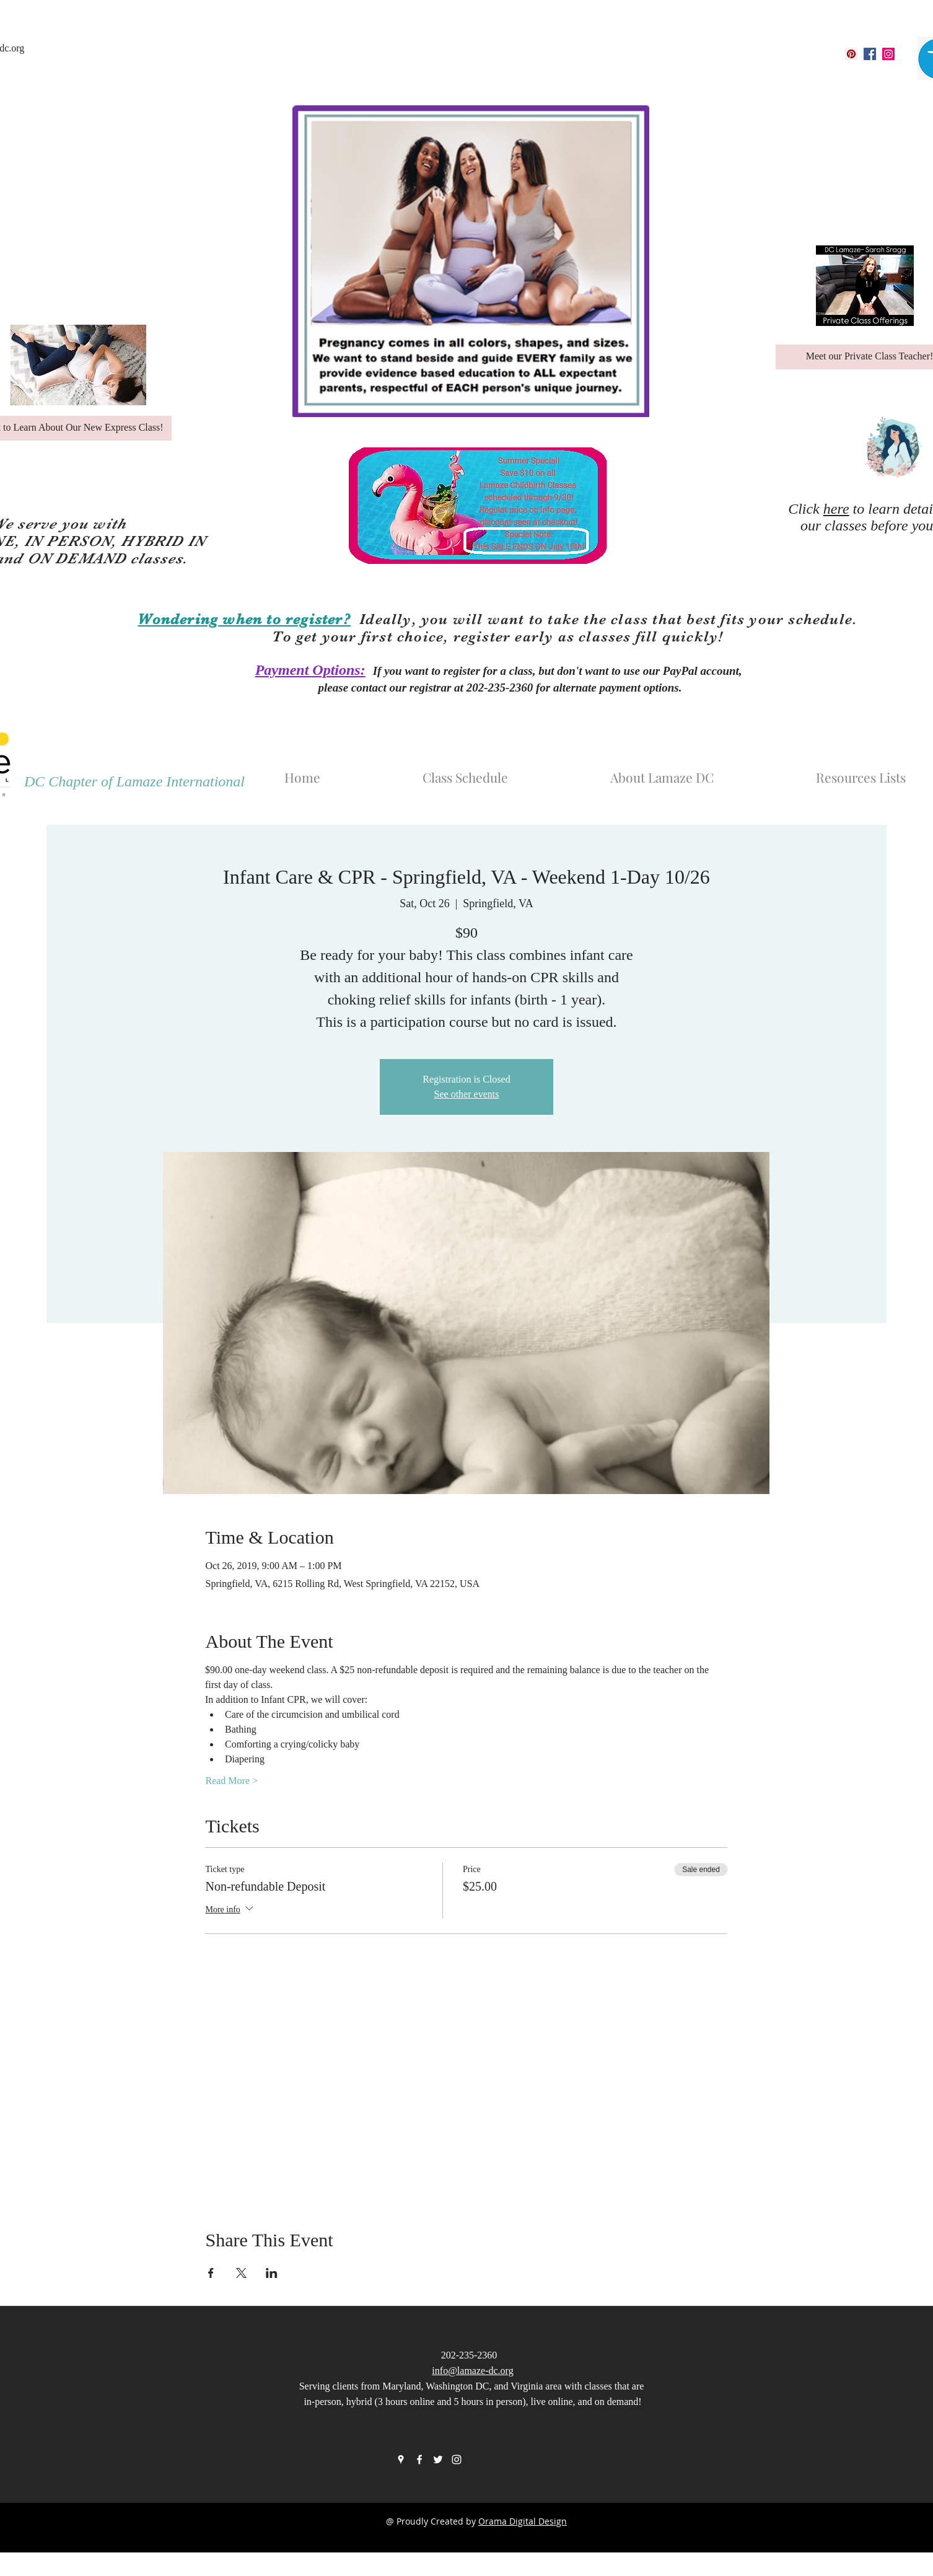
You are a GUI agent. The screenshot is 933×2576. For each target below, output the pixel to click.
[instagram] (888, 54)
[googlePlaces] (851, 54)
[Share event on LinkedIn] (272, 2273)
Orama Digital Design (522, 2521)
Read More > (231, 1780)
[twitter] (438, 2459)
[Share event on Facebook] (211, 2273)
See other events (466, 1094)
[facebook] (870, 54)
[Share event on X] (241, 2273)
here (836, 509)
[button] (702, 771)
